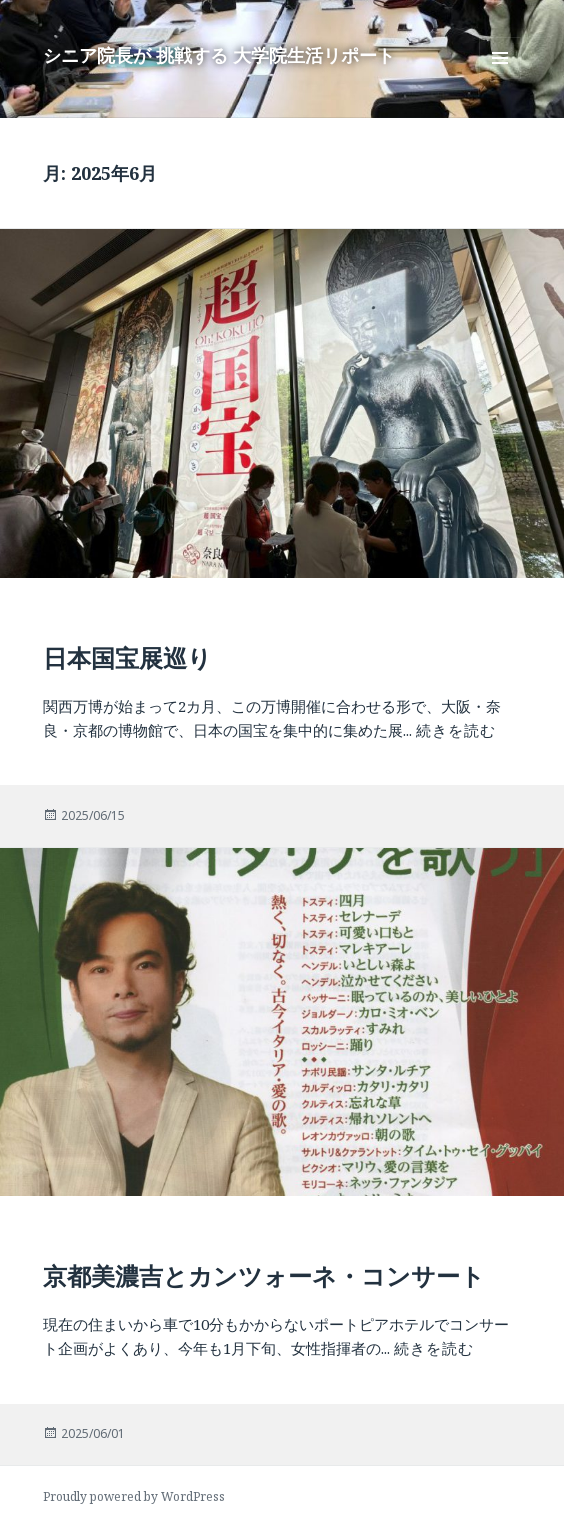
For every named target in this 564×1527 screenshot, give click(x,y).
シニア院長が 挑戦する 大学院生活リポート (219, 55)
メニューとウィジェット (500, 78)
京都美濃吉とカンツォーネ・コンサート (264, 1275)
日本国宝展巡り (127, 657)
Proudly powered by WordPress (134, 1496)
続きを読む (456, 730)
